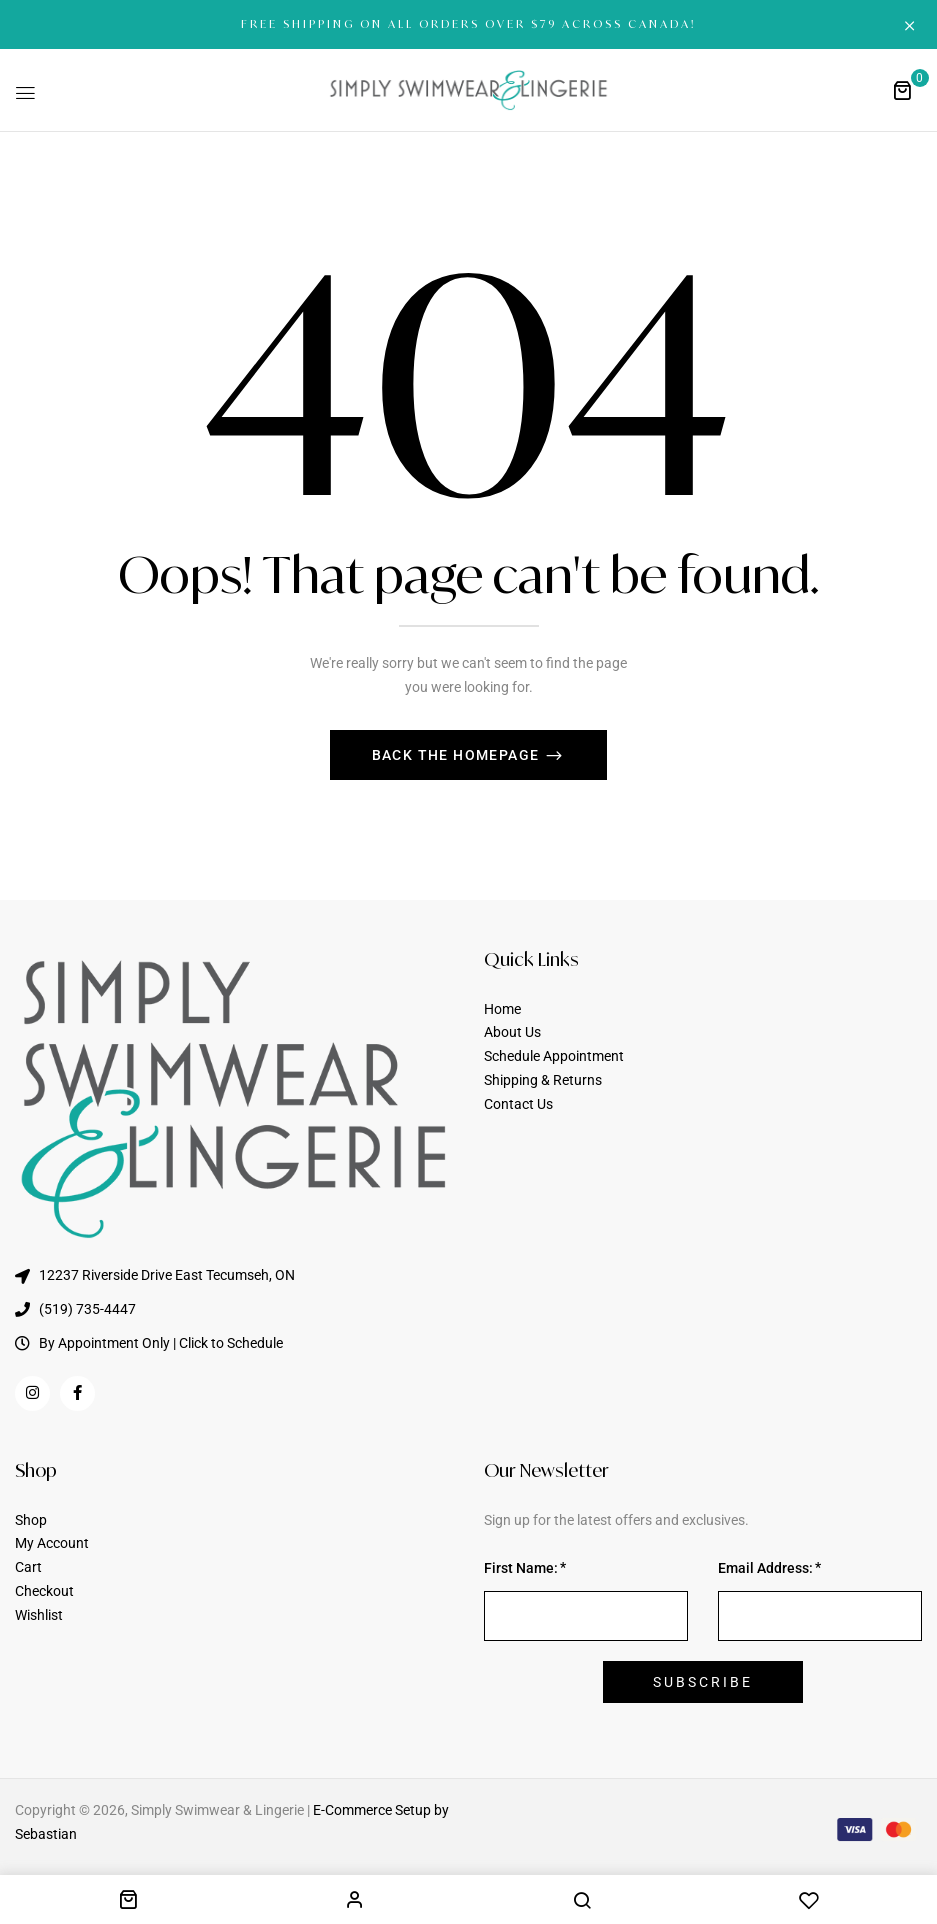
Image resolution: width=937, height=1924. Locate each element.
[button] (902, 90)
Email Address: (765, 1568)
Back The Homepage (458, 755)
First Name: (521, 1568)
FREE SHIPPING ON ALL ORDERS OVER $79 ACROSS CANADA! (468, 24)
